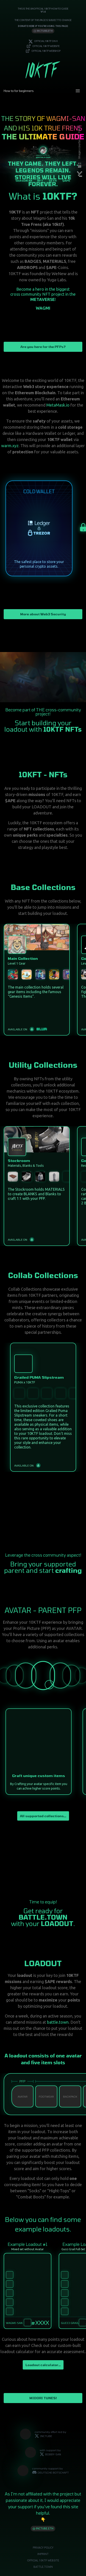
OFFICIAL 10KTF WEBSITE (43, 2560)
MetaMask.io (57, 405)
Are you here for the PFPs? (43, 347)
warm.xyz (10, 445)
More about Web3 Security (43, 614)
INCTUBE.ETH (44, 30)
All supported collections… (43, 1816)
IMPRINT (43, 2554)
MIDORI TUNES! (43, 2398)
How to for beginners (19, 91)
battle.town (58, 2022)
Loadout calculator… (43, 2365)
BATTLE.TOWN (43, 2566)
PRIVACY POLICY (43, 2547)
